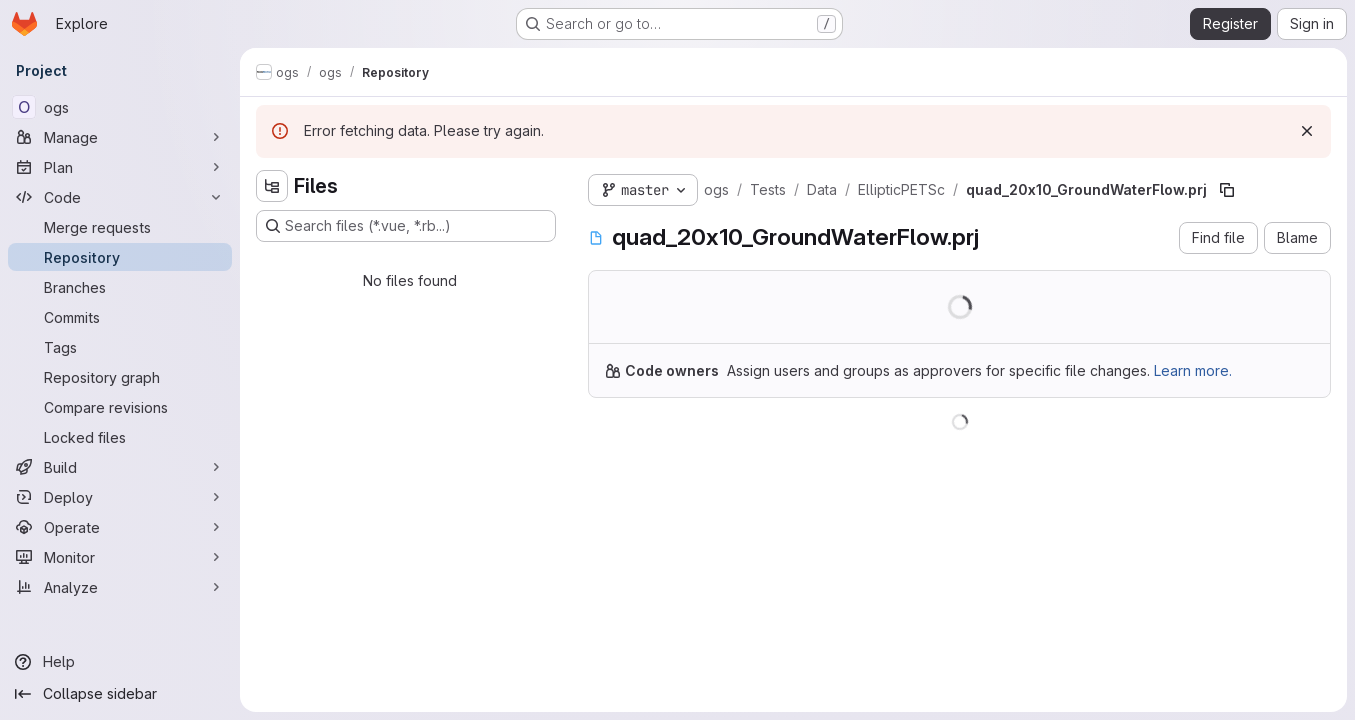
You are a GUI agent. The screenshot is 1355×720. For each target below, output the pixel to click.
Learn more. (1193, 370)
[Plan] (120, 167)
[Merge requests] (120, 227)
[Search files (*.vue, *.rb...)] (406, 226)
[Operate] (120, 527)
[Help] (120, 662)
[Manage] (120, 137)
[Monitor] (120, 557)
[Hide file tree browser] (272, 186)
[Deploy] (120, 497)
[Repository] (120, 257)
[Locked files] (120, 437)
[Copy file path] (1227, 190)
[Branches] (120, 287)
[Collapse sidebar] (120, 694)
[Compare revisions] (120, 407)
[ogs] (120, 107)
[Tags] (120, 347)
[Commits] (120, 317)
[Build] (120, 467)
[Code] (120, 197)
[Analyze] (120, 587)
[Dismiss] (1307, 131)
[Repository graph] (120, 377)
